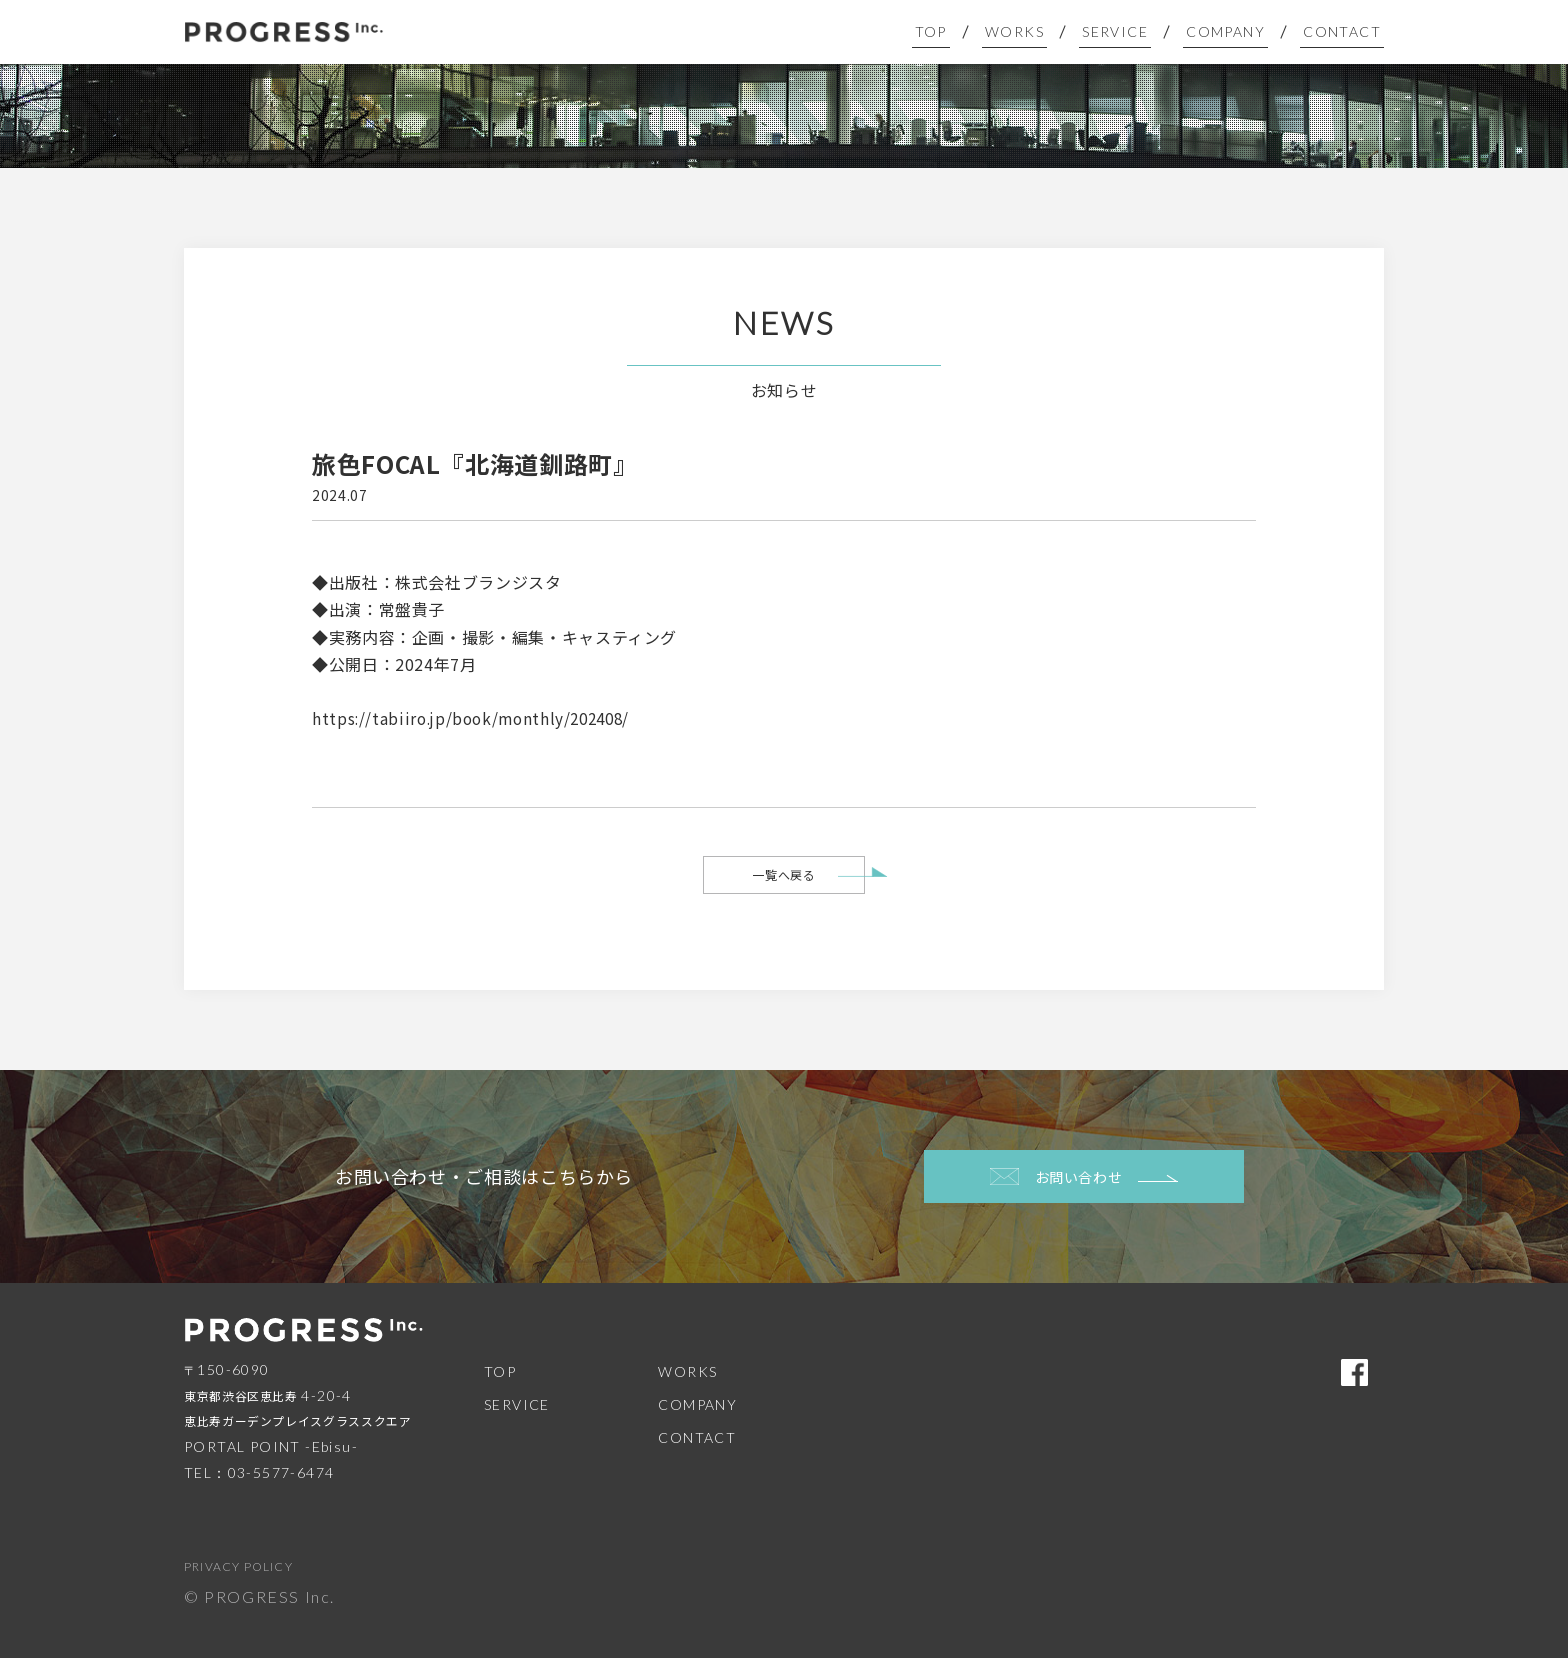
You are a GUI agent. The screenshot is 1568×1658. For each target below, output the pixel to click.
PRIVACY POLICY (238, 1566)
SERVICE (1131, 31)
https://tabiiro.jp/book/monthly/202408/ (477, 718)
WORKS (1036, 31)
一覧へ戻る (783, 874)
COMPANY (1234, 31)
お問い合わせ (1084, 1177)
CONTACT (1345, 31)
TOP (958, 31)
